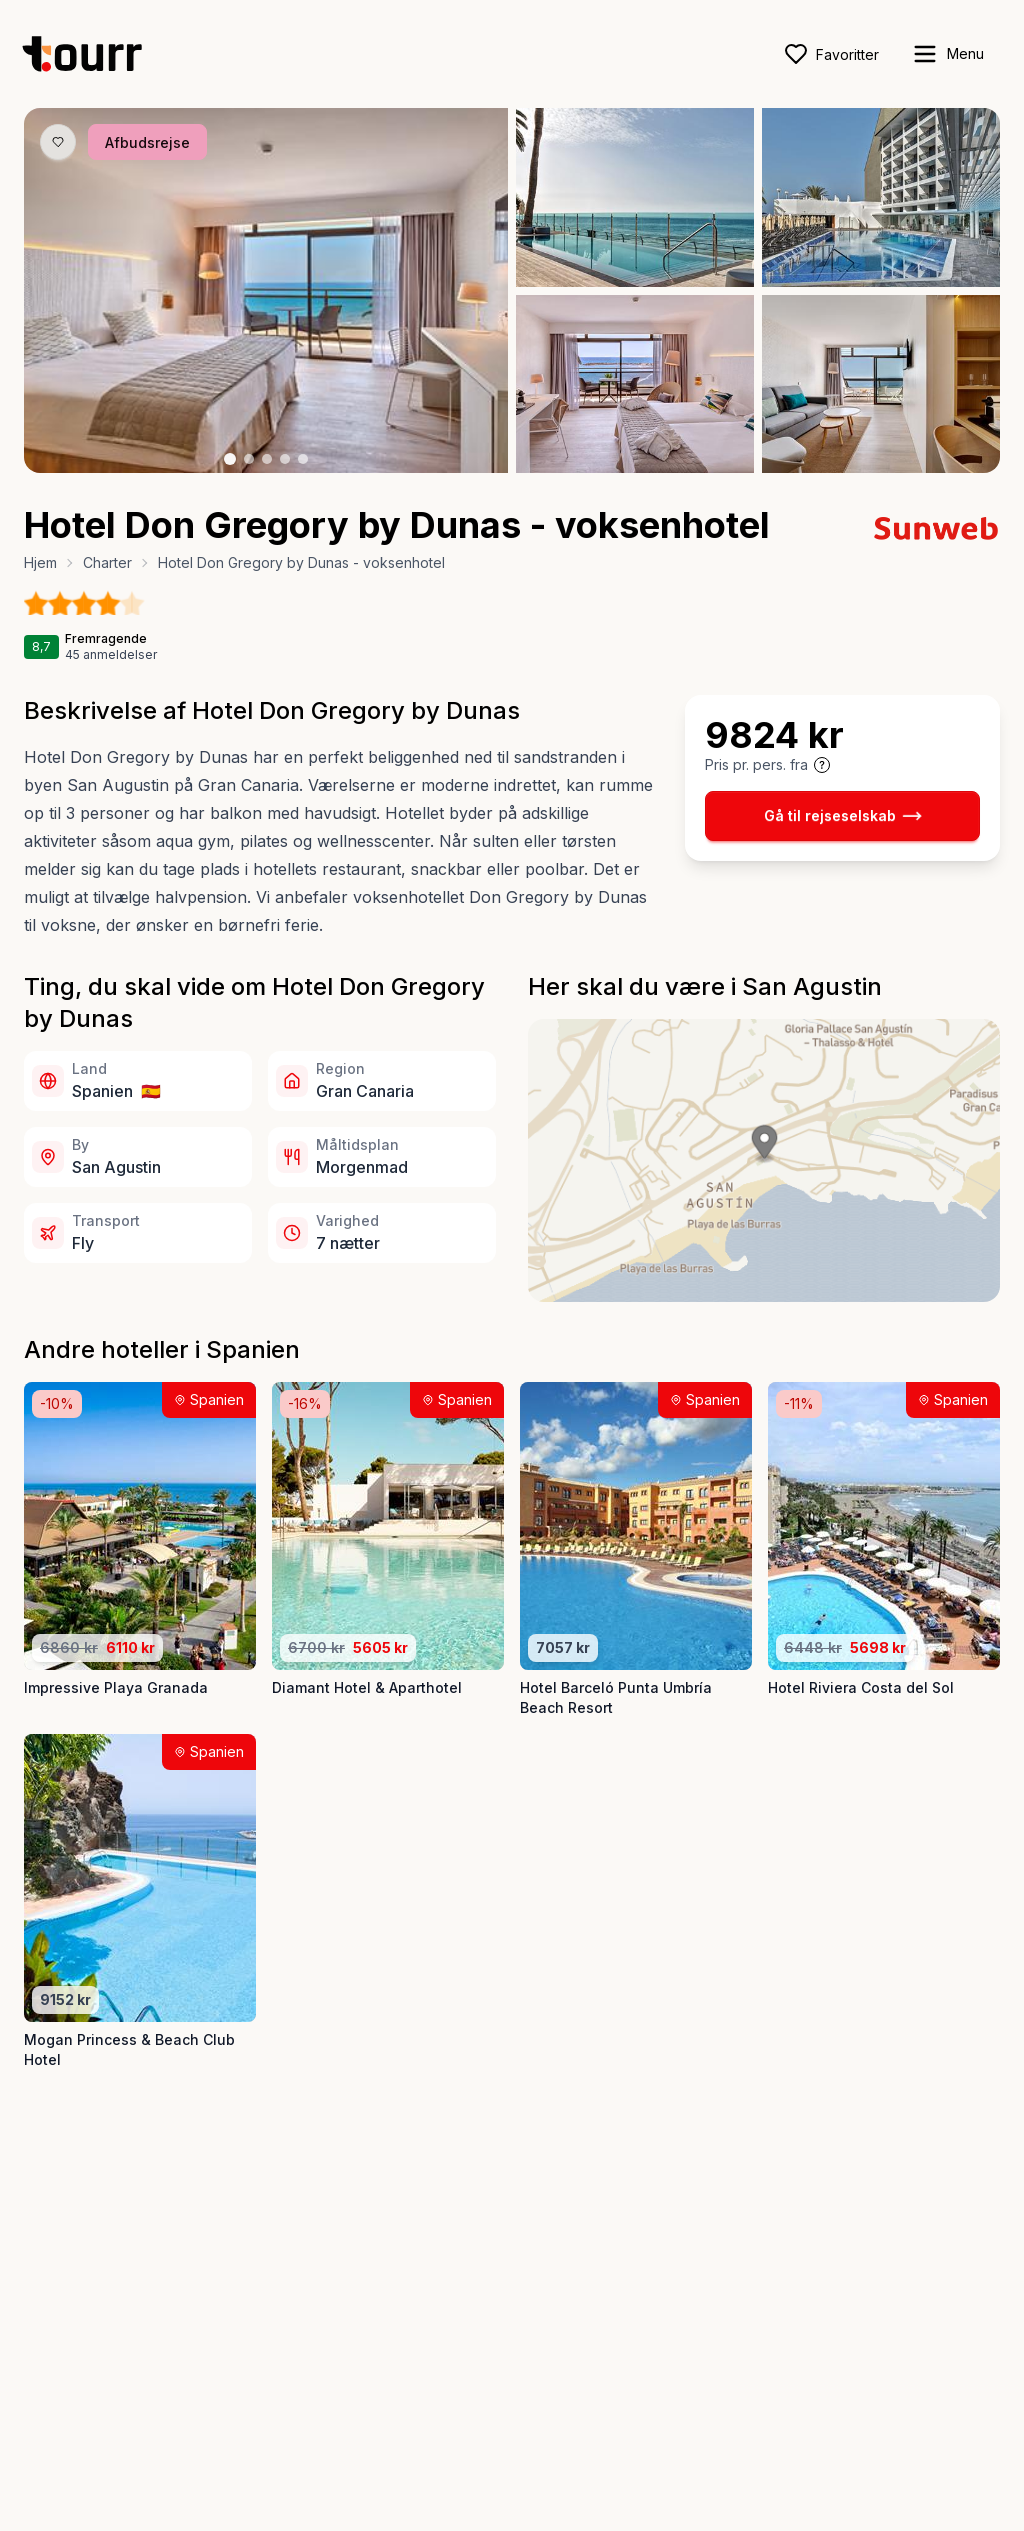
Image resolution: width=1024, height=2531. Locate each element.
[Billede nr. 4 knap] (285, 459)
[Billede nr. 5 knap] (303, 459)
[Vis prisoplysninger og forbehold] (822, 765)
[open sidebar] (947, 54)
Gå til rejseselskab (843, 816)
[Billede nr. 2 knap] (249, 459)
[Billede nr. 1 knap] (230, 459)
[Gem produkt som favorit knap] (58, 142)
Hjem (40, 562)
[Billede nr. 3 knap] (267, 459)
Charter (107, 562)
